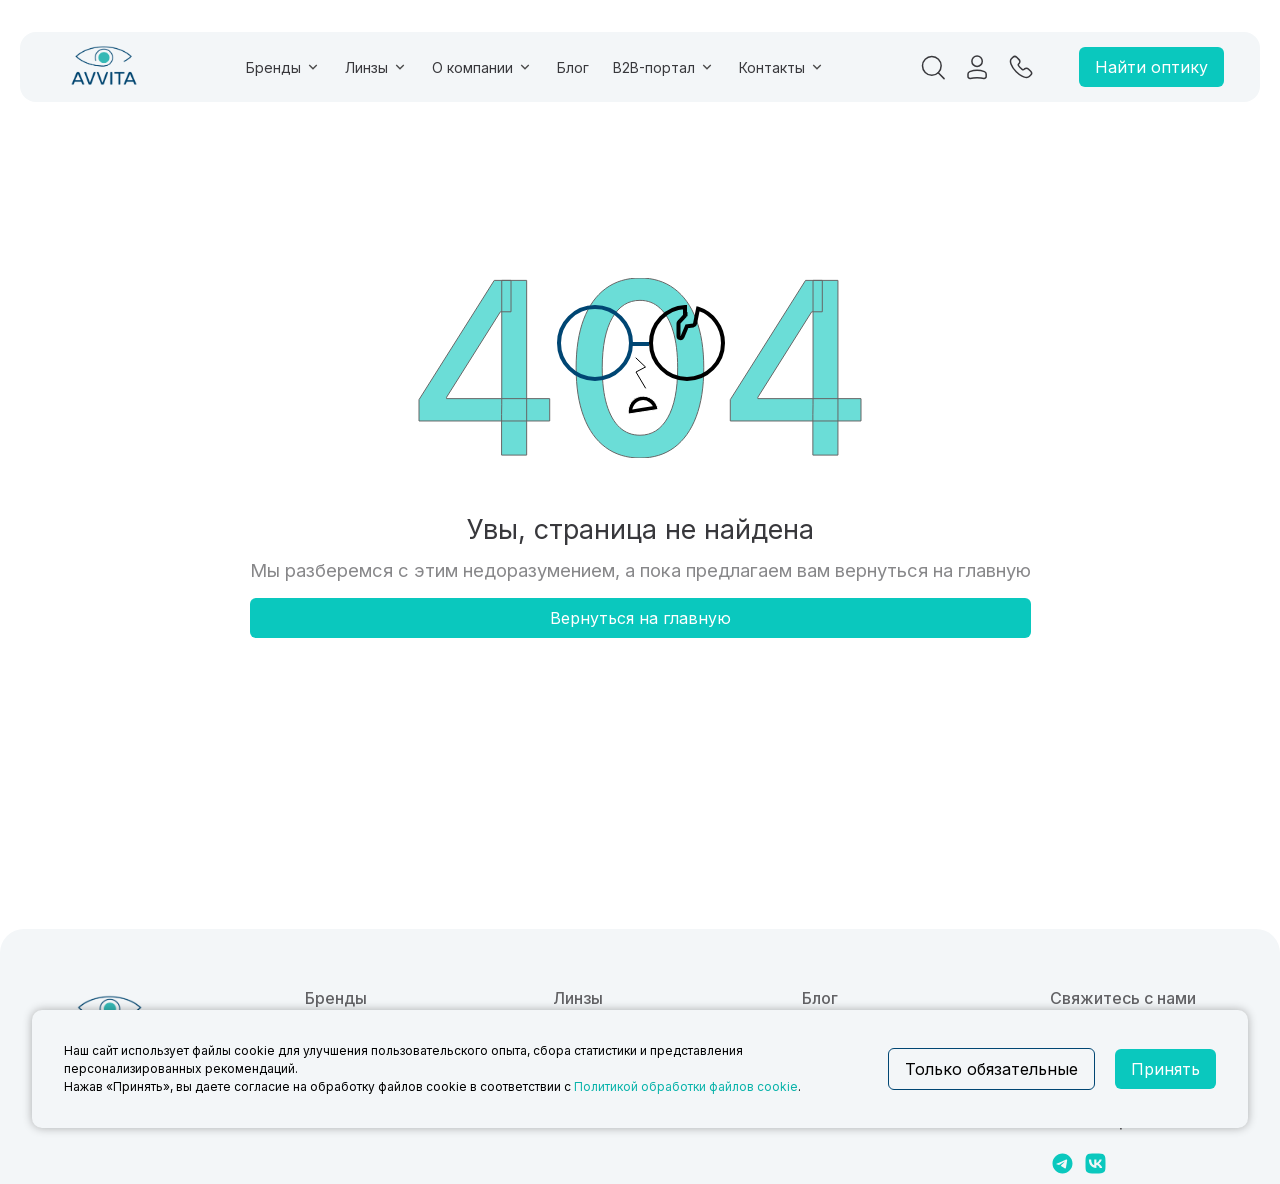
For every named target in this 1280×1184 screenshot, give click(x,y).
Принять (1165, 1069)
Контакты (782, 67)
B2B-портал (664, 67)
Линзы (376, 67)
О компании (482, 67)
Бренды (283, 67)
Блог (573, 67)
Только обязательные (991, 1069)
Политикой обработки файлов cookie (686, 1086)
